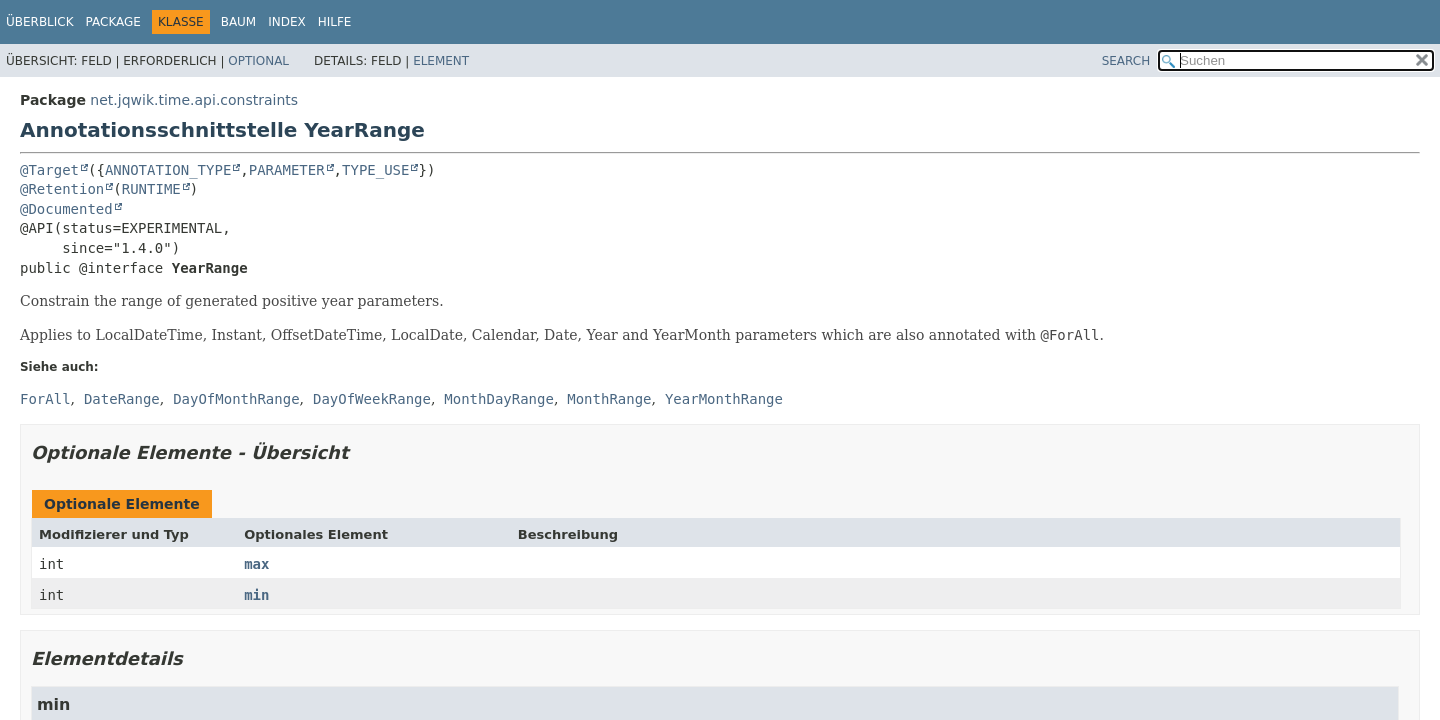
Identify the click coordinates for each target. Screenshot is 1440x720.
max (256, 564)
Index (287, 22)
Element (441, 61)
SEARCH (1126, 61)
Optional (258, 61)
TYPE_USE (375, 170)
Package (113, 22)
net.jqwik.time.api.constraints (194, 100)
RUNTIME (151, 189)
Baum (239, 22)
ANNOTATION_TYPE (168, 170)
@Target (49, 170)
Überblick (40, 22)
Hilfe (335, 22)
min (256, 595)
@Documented (66, 209)
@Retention (62, 189)
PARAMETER (287, 170)
